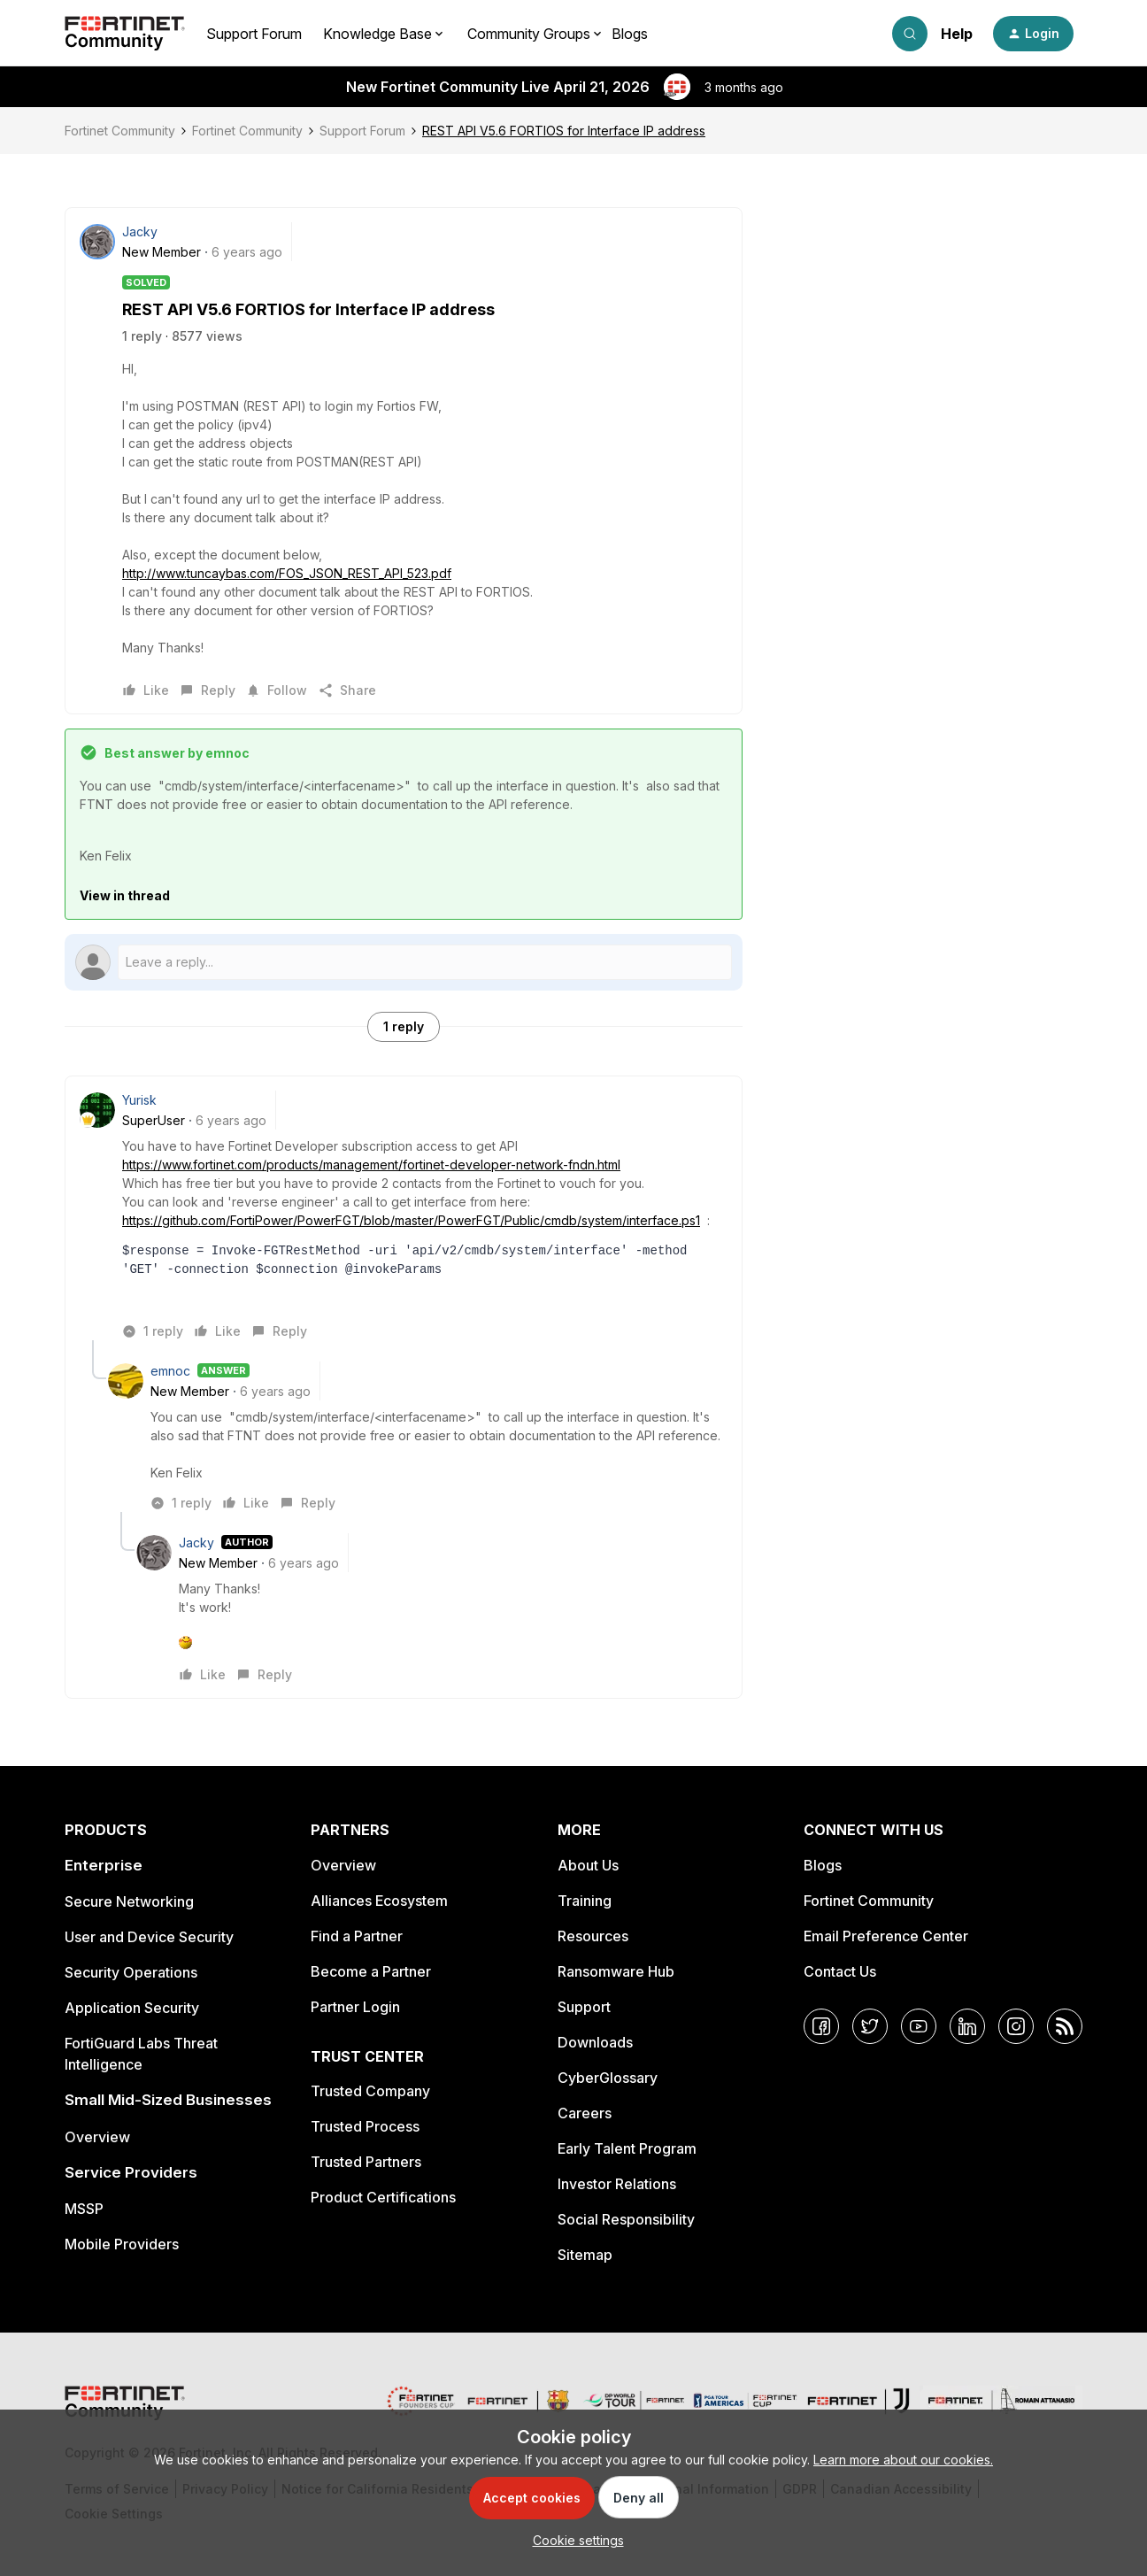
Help (957, 33)
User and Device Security (149, 1937)
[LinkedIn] (967, 2026)
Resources (593, 1936)
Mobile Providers (122, 2244)
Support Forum (254, 33)
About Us (588, 1865)
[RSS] (1064, 2026)
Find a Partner (357, 1936)
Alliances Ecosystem (379, 1900)
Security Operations (131, 1972)
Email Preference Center (886, 1936)
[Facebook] (821, 2026)
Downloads (595, 2042)
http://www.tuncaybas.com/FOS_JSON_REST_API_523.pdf (286, 573)
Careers (585, 2113)
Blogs (630, 33)
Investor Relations (617, 2184)
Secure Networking (129, 1901)
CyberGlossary (608, 2077)
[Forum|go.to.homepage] (125, 33)
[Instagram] (1016, 2026)
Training (585, 1900)
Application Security (132, 2008)
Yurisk (139, 1099)
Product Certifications (383, 2197)
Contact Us (840, 1971)
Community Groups (528, 33)
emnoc (170, 1370)
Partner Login (355, 2007)
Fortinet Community (120, 130)
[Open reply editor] (404, 962)
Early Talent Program (627, 2148)
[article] (403, 1215)
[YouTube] (918, 2026)
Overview (97, 2137)
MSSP (84, 2208)
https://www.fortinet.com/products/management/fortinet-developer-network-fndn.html (371, 1164)
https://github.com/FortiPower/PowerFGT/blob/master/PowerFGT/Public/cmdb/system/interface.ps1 (411, 1220)
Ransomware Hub (616, 1971)
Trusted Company (370, 2091)
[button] (1033, 33)
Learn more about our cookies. (903, 2459)
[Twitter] (870, 2026)
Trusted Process (365, 2126)
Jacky (140, 231)
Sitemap (585, 2255)
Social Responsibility (626, 2219)
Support (584, 2007)
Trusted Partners (366, 2162)
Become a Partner (371, 1971)
